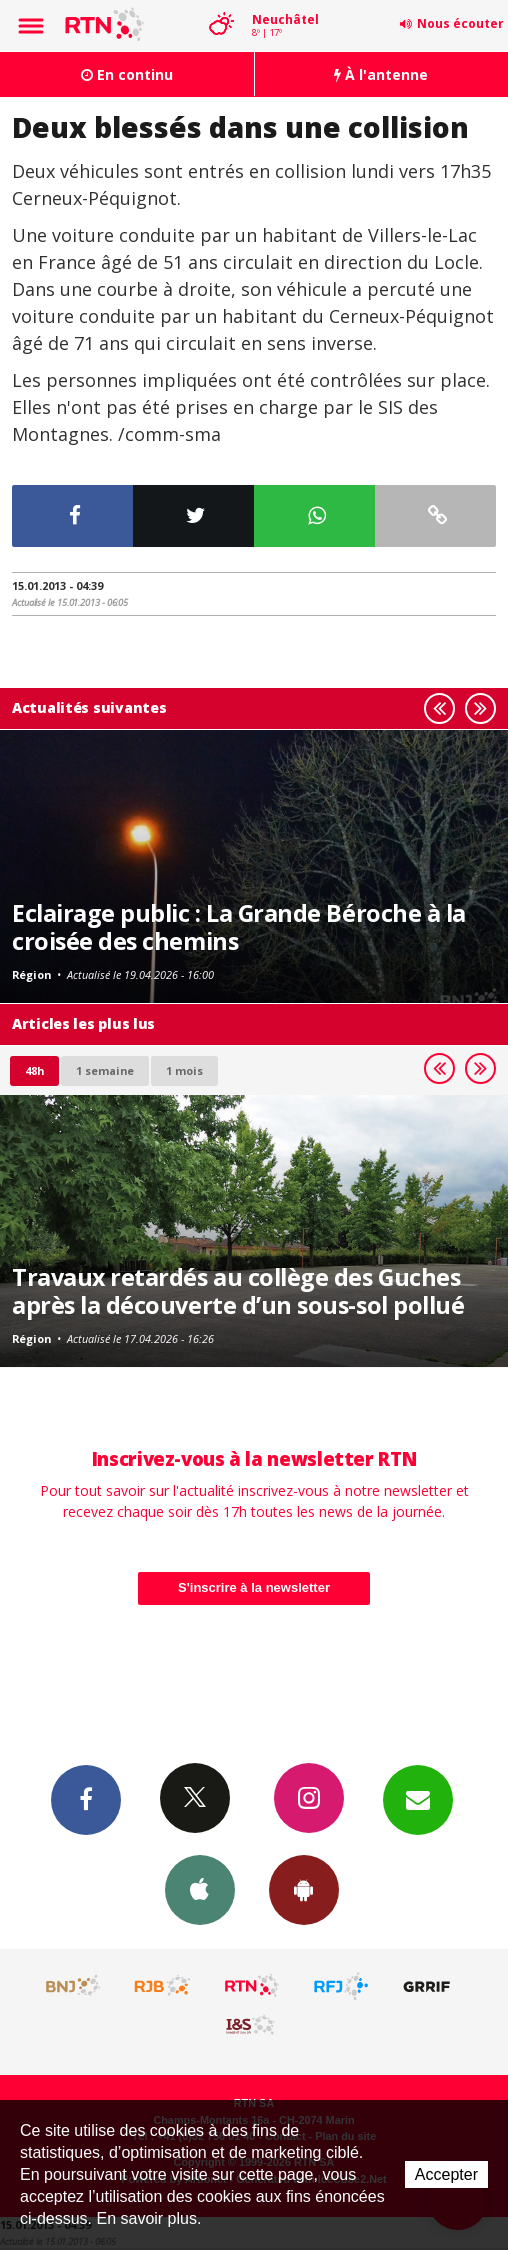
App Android (304, 1889)
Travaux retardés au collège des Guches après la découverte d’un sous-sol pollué (238, 1291)
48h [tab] (34, 1070)
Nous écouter (460, 23)
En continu (127, 74)
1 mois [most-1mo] (184, 1070)
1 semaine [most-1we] (105, 1070)
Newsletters (418, 1799)
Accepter (446, 2174)
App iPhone (200, 1889)
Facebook (86, 1799)
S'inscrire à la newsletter (254, 1587)
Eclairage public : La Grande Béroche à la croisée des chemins (239, 927)
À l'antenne (381, 74)
